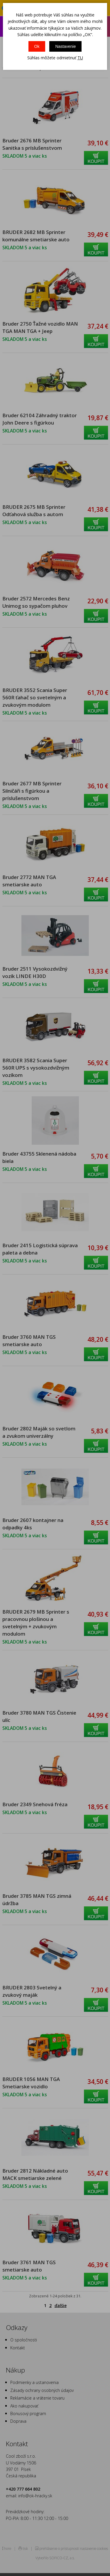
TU (80, 57)
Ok (37, 46)
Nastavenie (65, 46)
